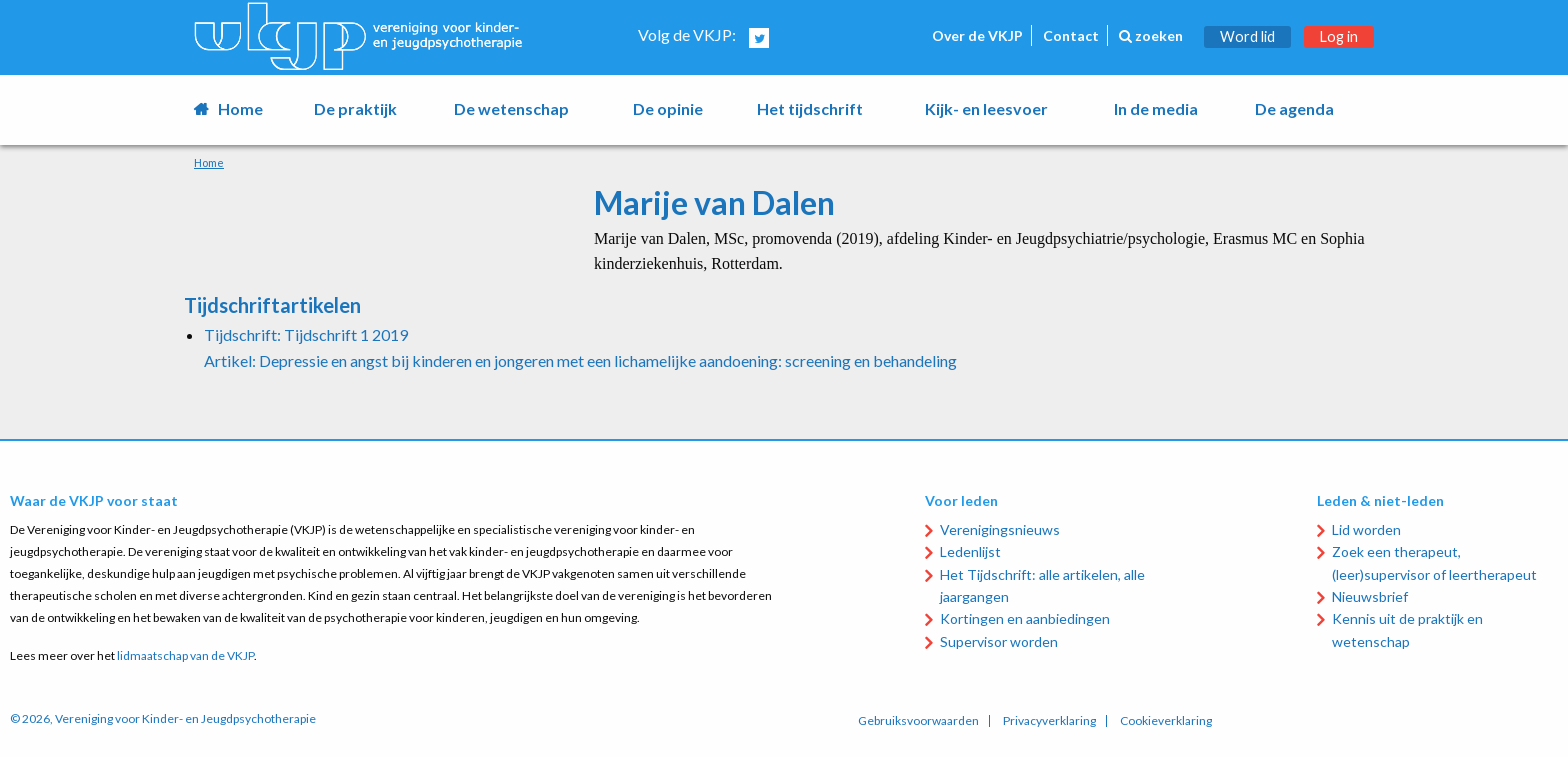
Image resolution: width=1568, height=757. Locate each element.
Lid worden (1366, 529)
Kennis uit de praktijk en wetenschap (1407, 629)
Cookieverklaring (1166, 721)
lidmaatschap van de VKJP (185, 655)
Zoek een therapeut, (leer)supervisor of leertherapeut (1434, 562)
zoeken (1151, 35)
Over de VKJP (977, 35)
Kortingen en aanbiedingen (1025, 618)
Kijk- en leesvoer (986, 108)
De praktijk (355, 108)
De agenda (1294, 108)
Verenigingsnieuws (1000, 529)
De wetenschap (511, 108)
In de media (1156, 108)
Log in (1339, 36)
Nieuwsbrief (1370, 596)
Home (240, 108)
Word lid (1247, 36)
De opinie (668, 108)
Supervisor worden (999, 641)
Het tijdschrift (810, 108)
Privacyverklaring (1049, 721)
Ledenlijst (970, 551)
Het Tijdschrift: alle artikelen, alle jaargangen (1042, 585)
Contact (1071, 35)
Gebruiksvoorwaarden (918, 721)
